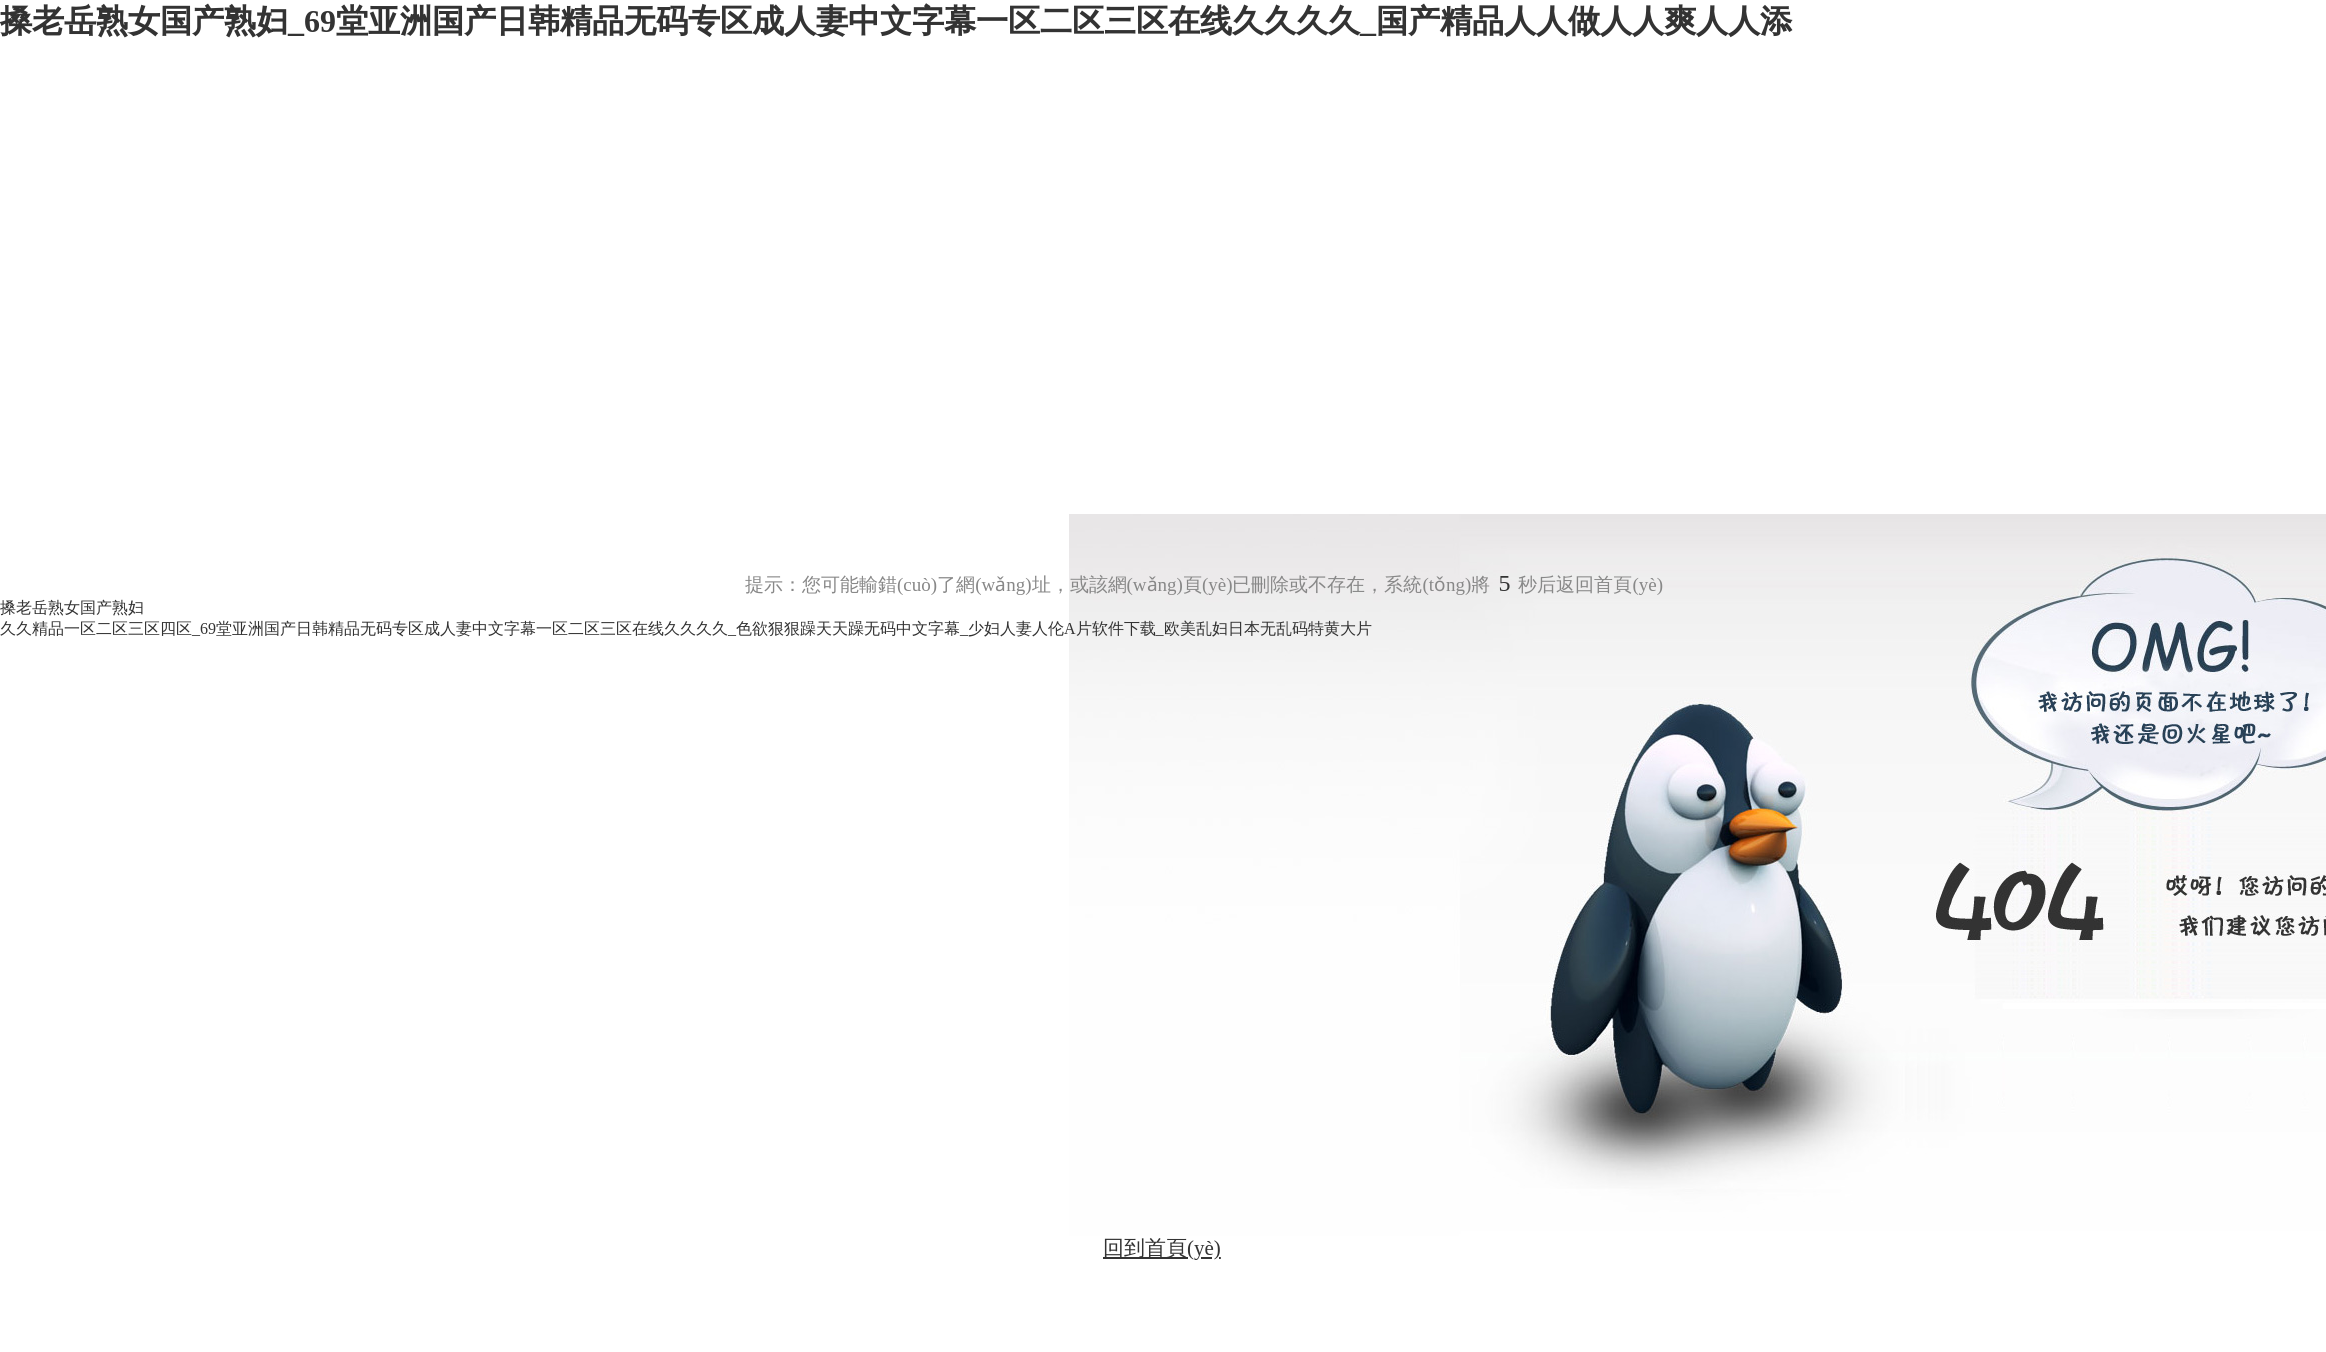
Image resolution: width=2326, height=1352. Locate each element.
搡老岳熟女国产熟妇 (72, 607)
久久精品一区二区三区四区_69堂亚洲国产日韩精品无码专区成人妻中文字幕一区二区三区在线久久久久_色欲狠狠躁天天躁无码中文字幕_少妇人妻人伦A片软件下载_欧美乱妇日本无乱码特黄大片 (686, 628)
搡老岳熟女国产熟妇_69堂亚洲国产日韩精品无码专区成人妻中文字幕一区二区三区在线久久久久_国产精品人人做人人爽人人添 (896, 21)
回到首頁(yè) (1162, 1248)
